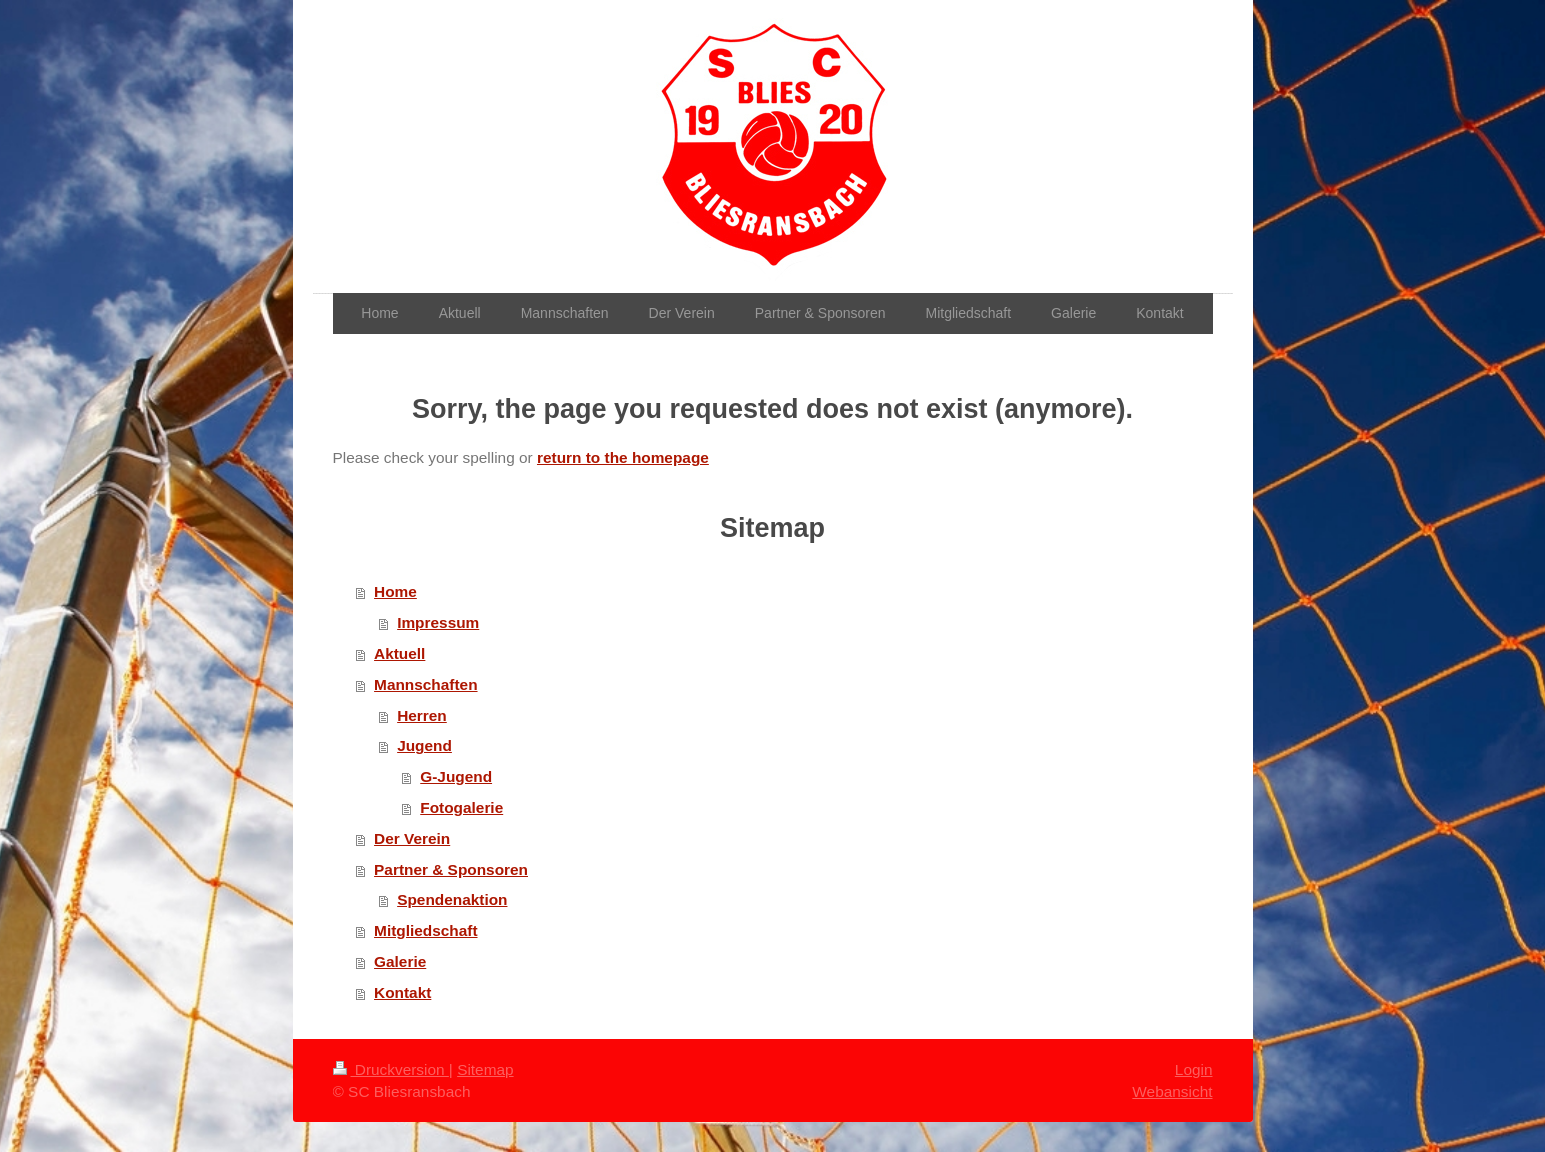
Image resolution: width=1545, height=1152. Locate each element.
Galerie (400, 961)
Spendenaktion (452, 899)
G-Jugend (456, 776)
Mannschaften (425, 684)
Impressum (438, 622)
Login (1194, 1069)
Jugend (424, 745)
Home (395, 591)
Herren (422, 715)
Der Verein (412, 838)
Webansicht (1172, 1091)
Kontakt (402, 992)
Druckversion (391, 1069)
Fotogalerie (461, 807)
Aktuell (399, 653)
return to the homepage (623, 457)
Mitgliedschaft (425, 930)
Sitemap (485, 1069)
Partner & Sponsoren (451, 869)
